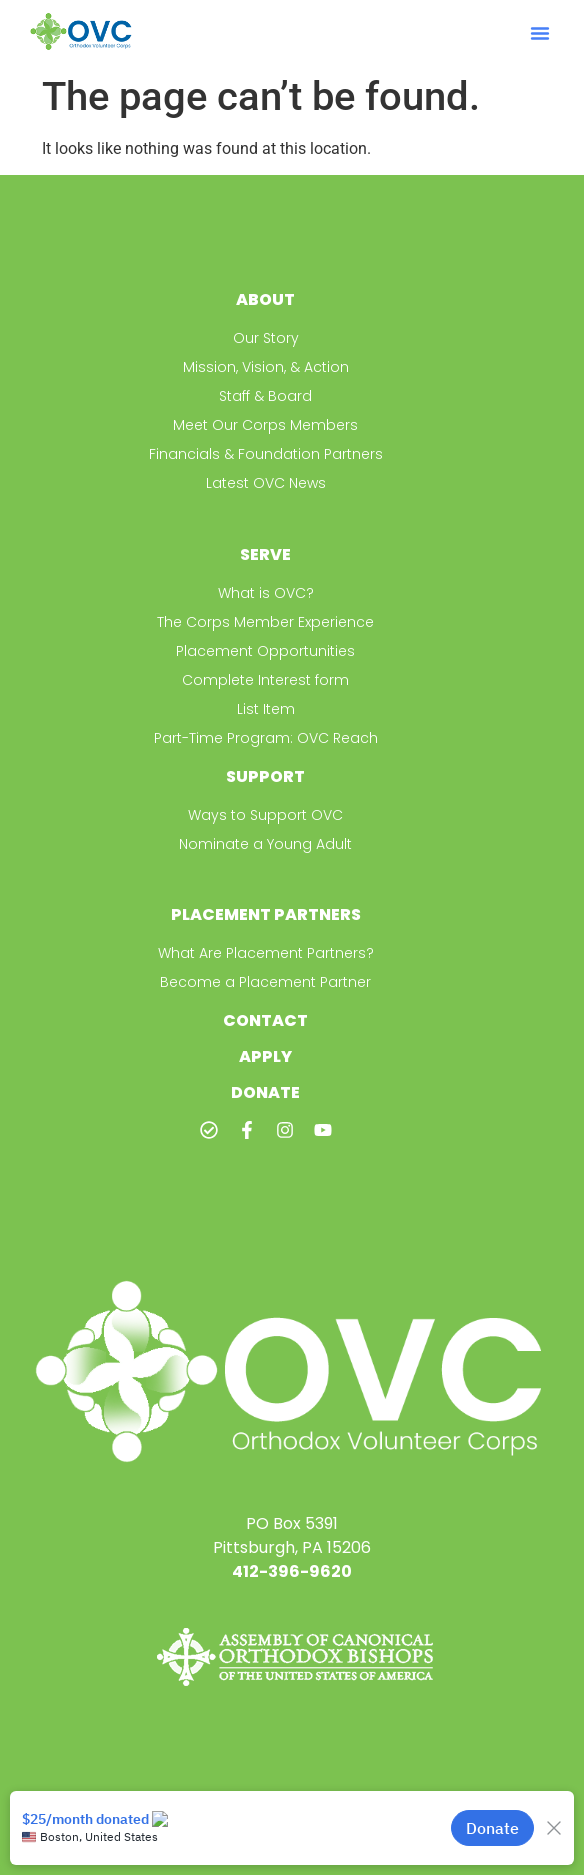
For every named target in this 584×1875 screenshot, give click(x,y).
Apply (265, 1056)
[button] (540, 33)
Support (265, 776)
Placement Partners (266, 914)
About (265, 299)
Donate (265, 1092)
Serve (265, 554)
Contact (265, 1020)
